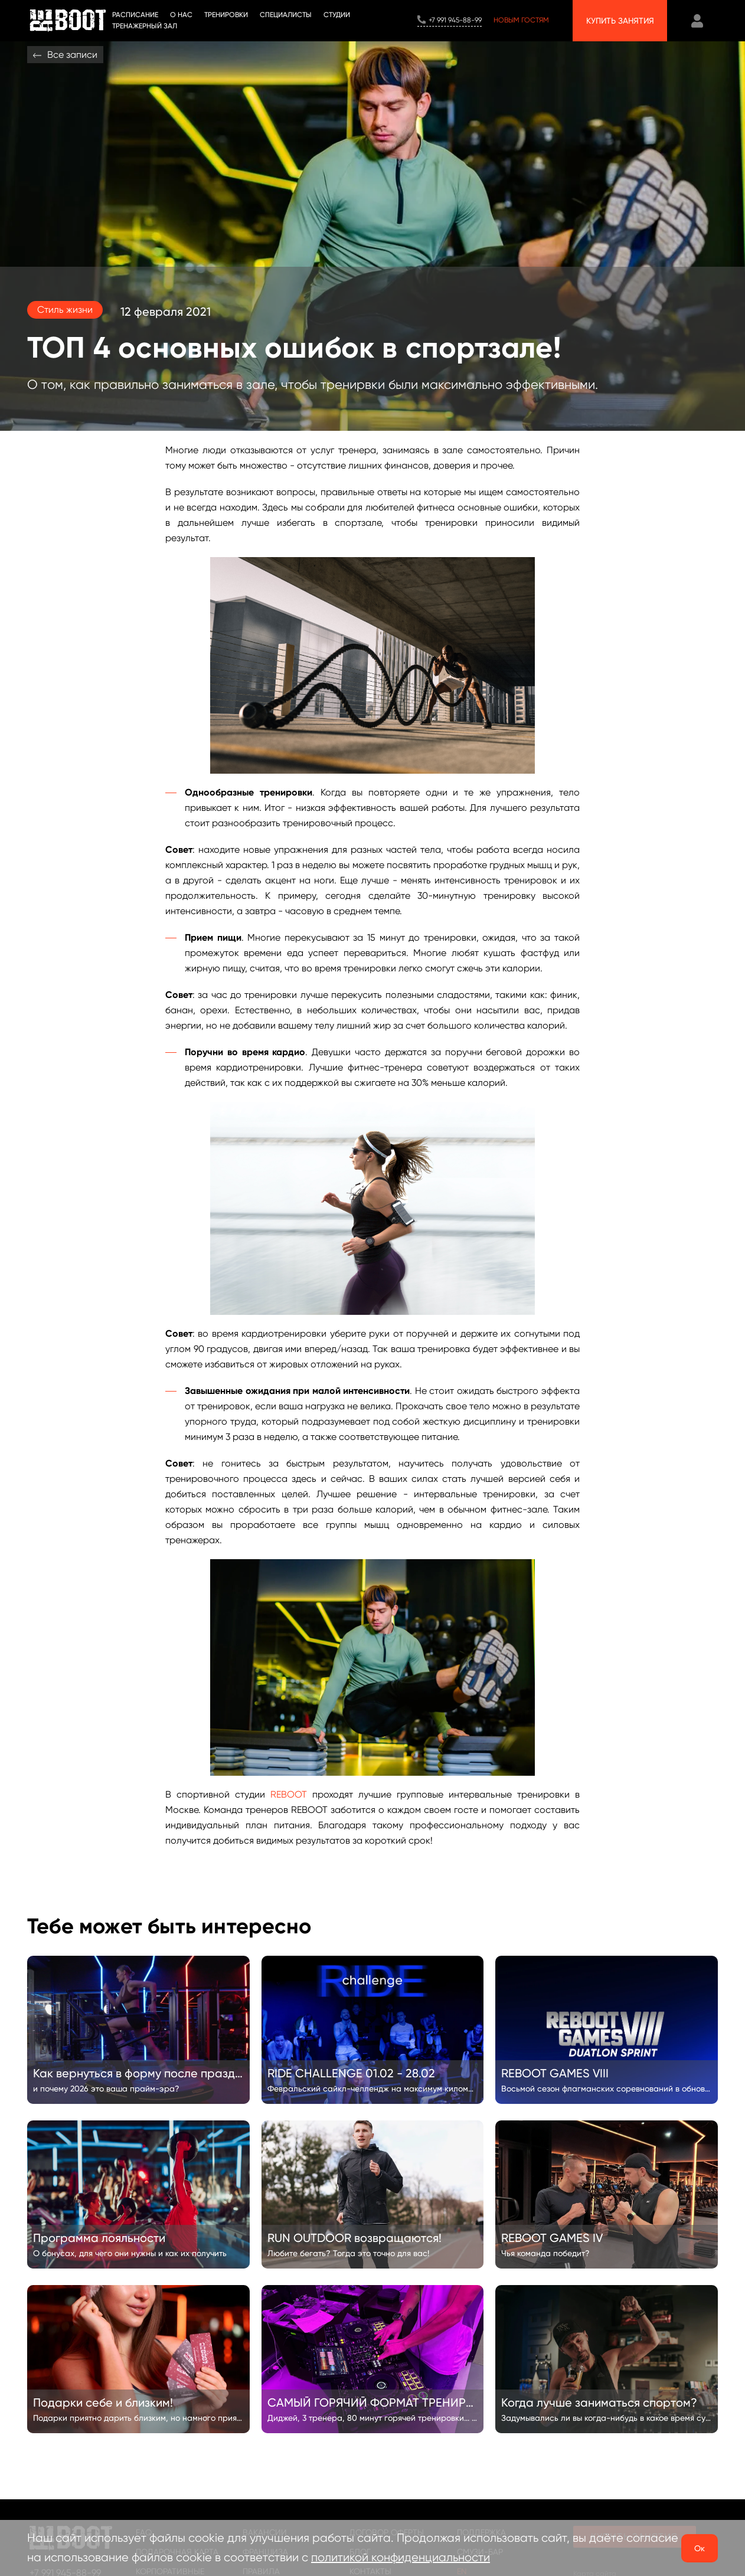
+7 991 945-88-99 (455, 20)
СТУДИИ (337, 15)
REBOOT (288, 1794)
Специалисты (286, 15)
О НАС (181, 15)
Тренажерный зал (144, 26)
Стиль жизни (65, 309)
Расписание (135, 15)
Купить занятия (620, 20)
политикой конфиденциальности (400, 2557)
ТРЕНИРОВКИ (226, 15)
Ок (699, 2548)
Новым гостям (521, 20)
